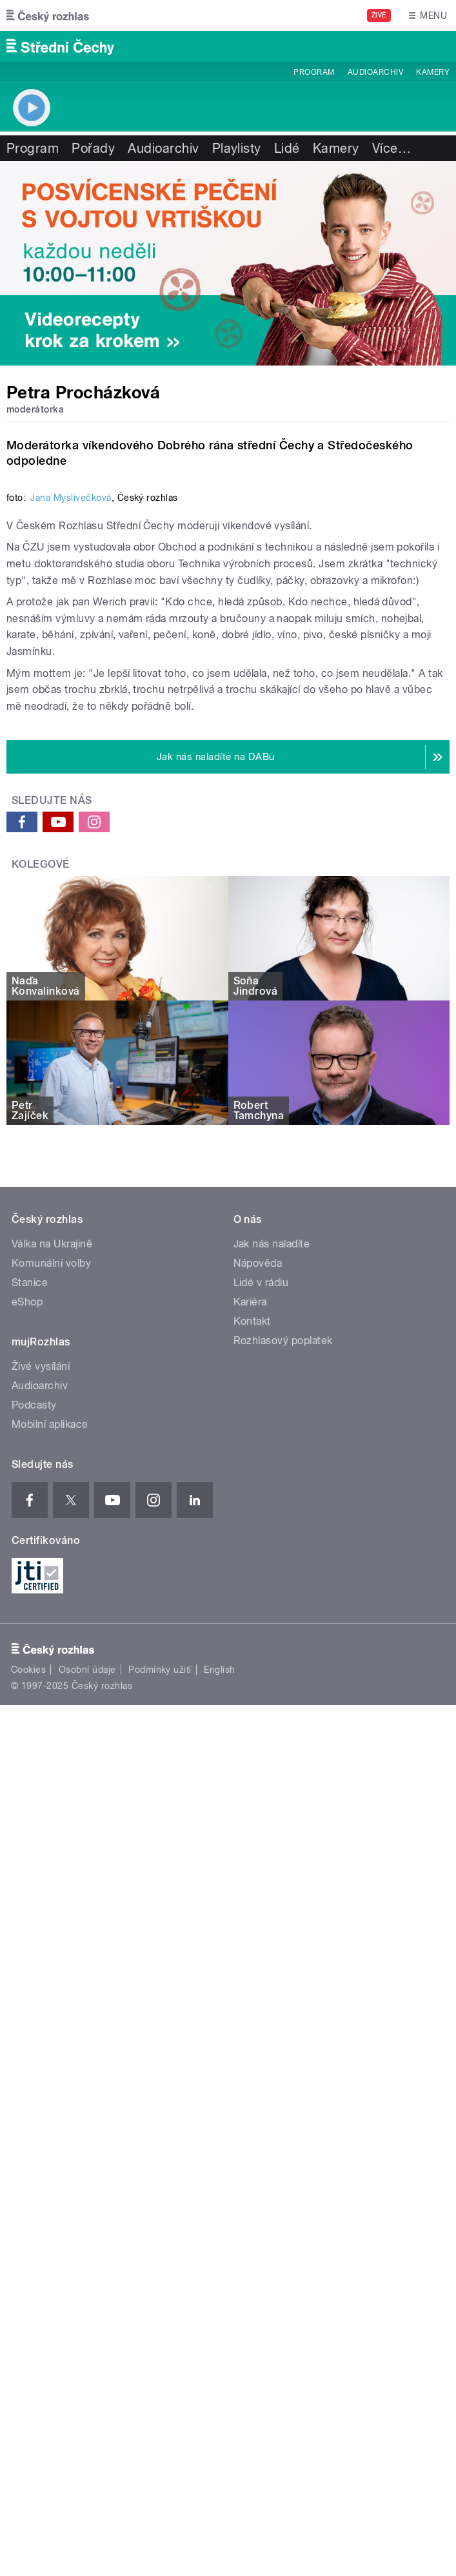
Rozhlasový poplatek (283, 1921)
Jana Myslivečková (70, 953)
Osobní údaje (87, 2250)
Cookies (28, 2250)
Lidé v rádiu (261, 1863)
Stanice (30, 1863)
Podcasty (34, 1985)
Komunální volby (51, 1843)
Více (391, 148)
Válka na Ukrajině (52, 1824)
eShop (27, 1882)
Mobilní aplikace (50, 2004)
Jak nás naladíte (271, 1824)
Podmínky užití (160, 2250)
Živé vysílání (41, 1946)
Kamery (433, 72)
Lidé (287, 148)
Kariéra (250, 1882)
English (219, 2250)
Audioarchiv (375, 72)
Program (313, 72)
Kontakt (252, 1901)
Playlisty (236, 148)
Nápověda (258, 1843)
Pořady (93, 148)
